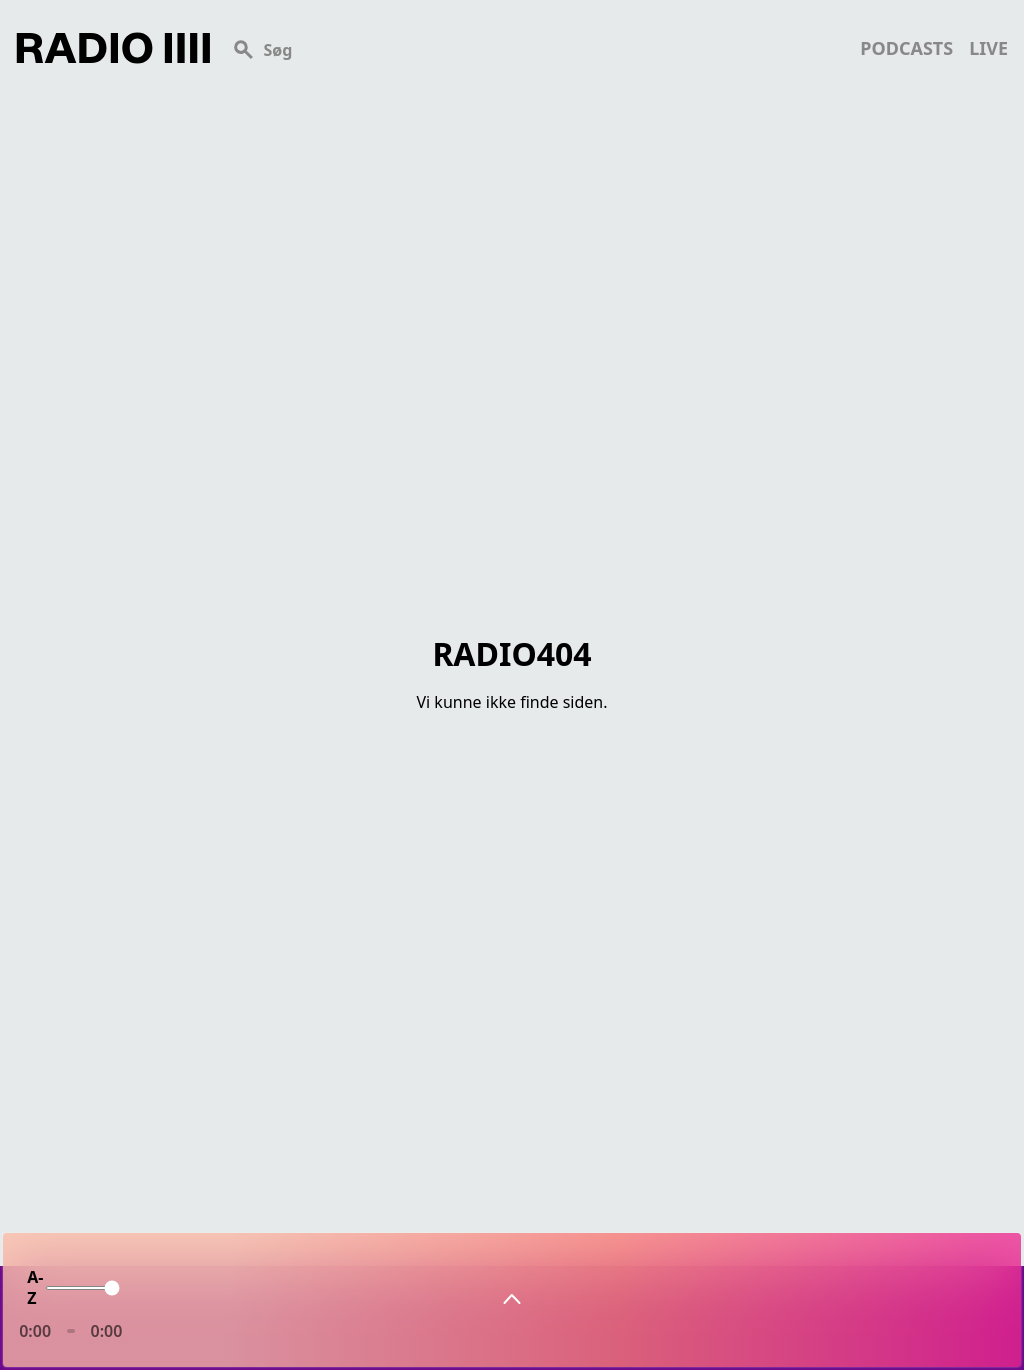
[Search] (535, 48)
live (988, 48)
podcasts (906, 48)
